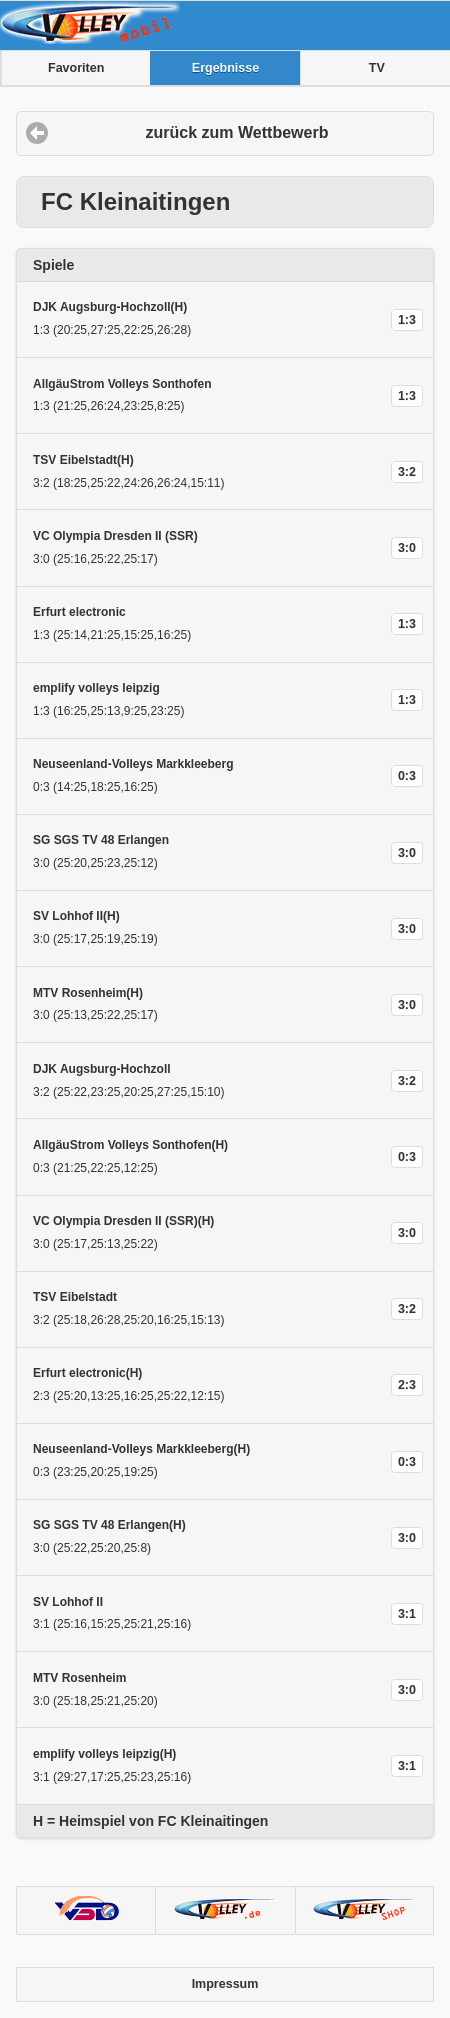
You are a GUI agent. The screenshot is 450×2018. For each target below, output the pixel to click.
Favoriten (76, 68)
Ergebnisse (225, 68)
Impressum (225, 1984)
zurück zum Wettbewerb (237, 132)
